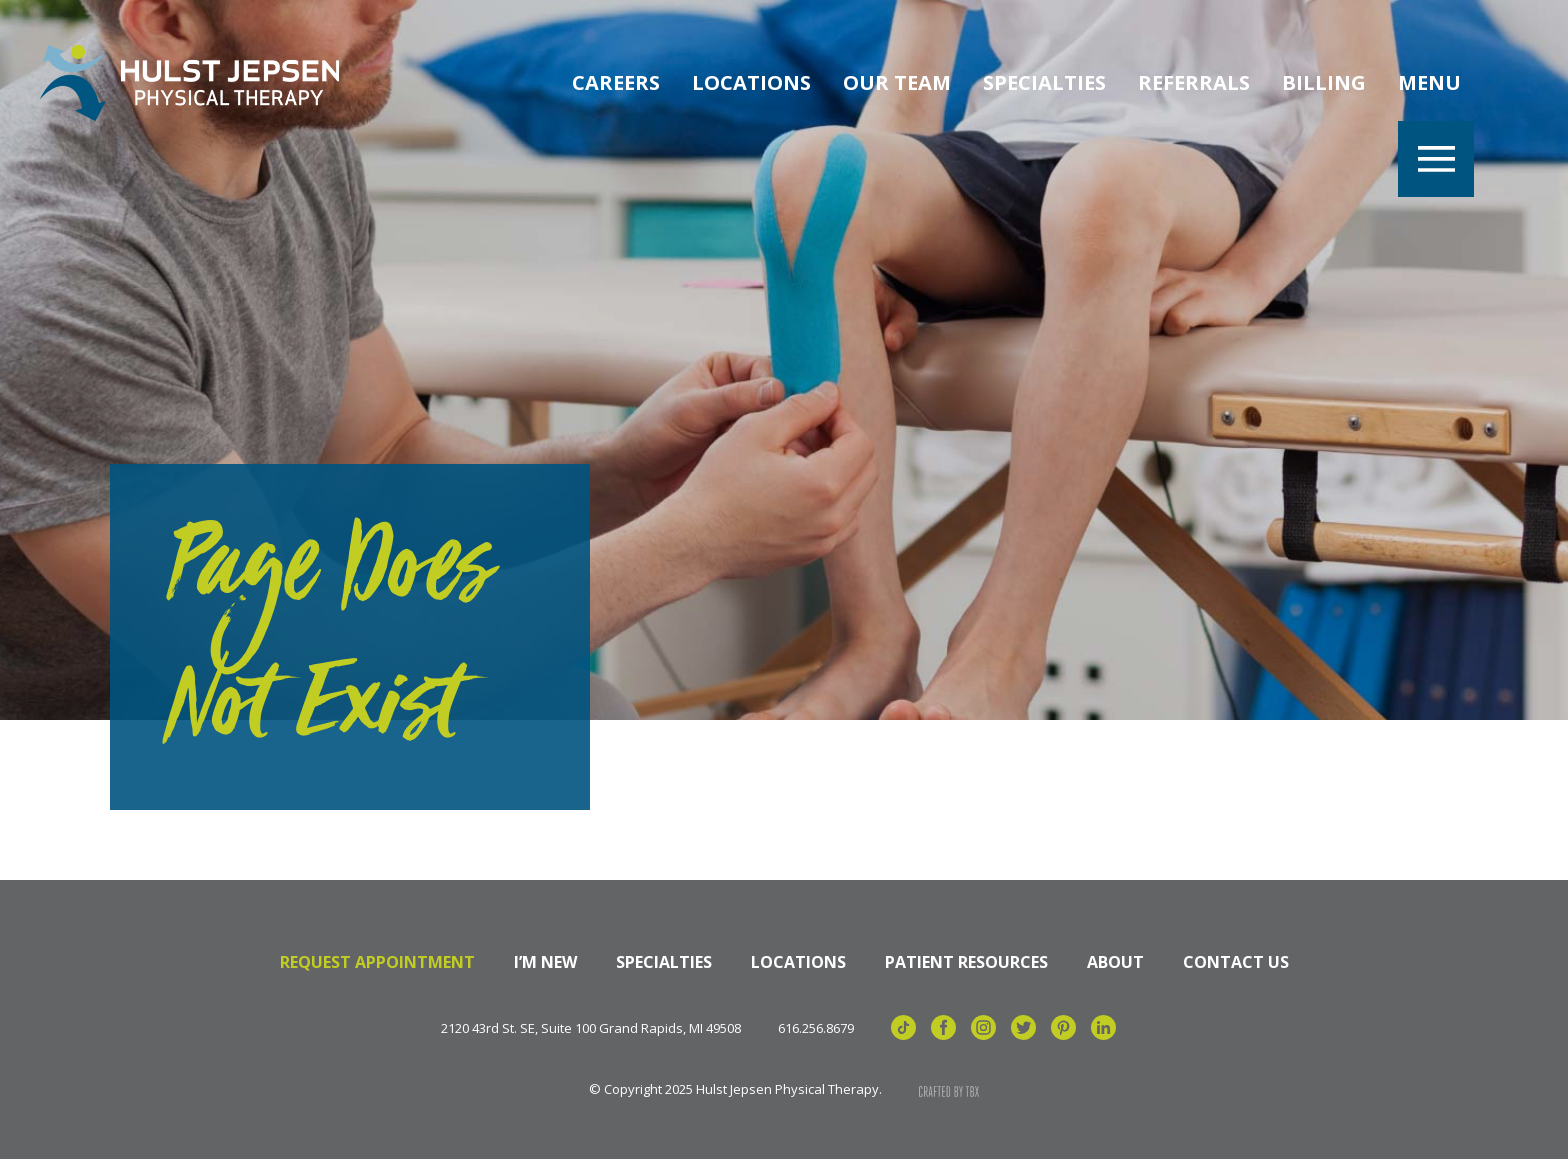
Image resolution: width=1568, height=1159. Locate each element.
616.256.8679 (816, 1028)
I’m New (545, 962)
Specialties (1044, 82)
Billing (1324, 82)
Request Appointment (377, 962)
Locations (751, 82)
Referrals (1194, 82)
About (1115, 962)
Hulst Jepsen (189, 83)
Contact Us (1236, 962)
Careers (616, 82)
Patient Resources (966, 962)
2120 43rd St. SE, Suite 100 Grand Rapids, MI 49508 (591, 1028)
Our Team (897, 82)
